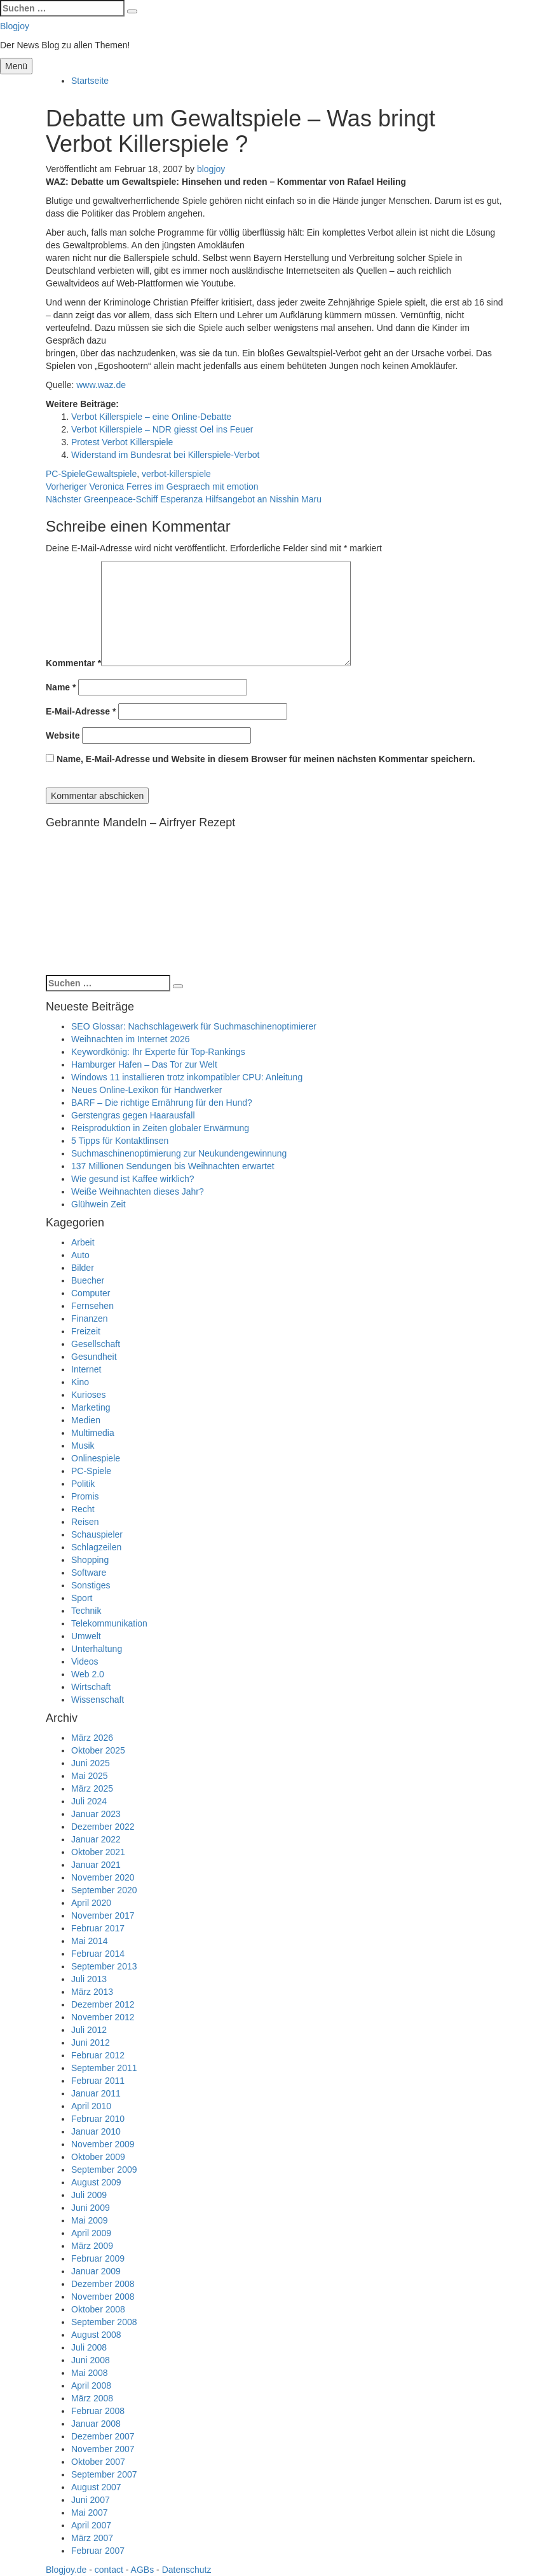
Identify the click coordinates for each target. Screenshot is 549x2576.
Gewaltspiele (111, 474)
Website (62, 735)
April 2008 (91, 2385)
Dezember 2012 (103, 2004)
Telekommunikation (109, 1623)
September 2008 (104, 2322)
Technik (86, 1611)
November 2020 (103, 1877)
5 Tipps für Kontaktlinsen (119, 1141)
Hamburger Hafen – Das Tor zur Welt (144, 1064)
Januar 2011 (96, 2093)
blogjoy (211, 169)
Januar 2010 (96, 2131)
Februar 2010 (98, 2119)
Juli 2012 (89, 2030)
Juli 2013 (89, 1979)
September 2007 (104, 2474)
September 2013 (104, 1966)
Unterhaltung (96, 1649)
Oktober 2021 (98, 1852)
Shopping (90, 1560)
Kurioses (88, 1395)
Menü (16, 66)
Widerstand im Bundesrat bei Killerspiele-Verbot (165, 455)
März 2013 (92, 1992)
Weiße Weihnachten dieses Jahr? (137, 1191)
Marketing (90, 1407)
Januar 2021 (96, 1865)
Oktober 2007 (98, 2462)
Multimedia (92, 1433)
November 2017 (103, 1915)
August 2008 (96, 2335)
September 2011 (104, 2068)
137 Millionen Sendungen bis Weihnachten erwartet (172, 1166)
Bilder (82, 1268)
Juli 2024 (89, 1801)
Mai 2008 (89, 2373)
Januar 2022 (96, 1839)
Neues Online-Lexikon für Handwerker (146, 1090)
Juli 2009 (89, 2195)
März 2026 (92, 1738)
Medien (85, 1420)
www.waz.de (101, 385)
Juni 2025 (90, 1763)
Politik (83, 1484)
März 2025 (92, 1788)
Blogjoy (14, 26)
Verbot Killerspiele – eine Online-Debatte (151, 417)
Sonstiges (90, 1585)
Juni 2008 (90, 2360)
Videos (84, 1661)
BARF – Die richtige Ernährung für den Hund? (161, 1102)
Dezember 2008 (103, 2284)
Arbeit (83, 1242)
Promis (85, 1496)
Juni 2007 (90, 2500)
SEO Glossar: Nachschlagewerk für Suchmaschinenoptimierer (193, 1026)
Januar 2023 (96, 1814)
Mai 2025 (89, 1776)
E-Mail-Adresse (81, 711)
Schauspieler (97, 1534)
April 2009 (91, 2233)
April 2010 (91, 2106)
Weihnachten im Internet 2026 (130, 1039)
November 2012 (103, 2017)
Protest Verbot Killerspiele (122, 442)
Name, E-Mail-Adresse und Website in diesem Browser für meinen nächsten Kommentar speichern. (266, 759)
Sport (81, 1598)
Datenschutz (187, 2570)
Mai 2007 (89, 2512)
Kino (80, 1382)
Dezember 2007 (103, 2436)
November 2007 (103, 2449)
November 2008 (103, 2296)
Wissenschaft (97, 1699)
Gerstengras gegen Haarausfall (133, 1115)
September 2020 (104, 1890)
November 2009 (103, 2144)
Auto (80, 1255)
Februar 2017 (98, 1928)
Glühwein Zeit (98, 1204)
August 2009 (96, 2182)
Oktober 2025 (98, 1750)
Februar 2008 (98, 2411)
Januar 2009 (96, 2271)
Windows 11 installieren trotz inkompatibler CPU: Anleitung (186, 1077)
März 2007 (92, 2538)
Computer (90, 1293)
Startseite (90, 81)
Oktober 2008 (98, 2309)
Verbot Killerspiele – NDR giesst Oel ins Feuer (162, 429)
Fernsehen (92, 1306)
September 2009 (104, 2169)
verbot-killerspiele (176, 474)
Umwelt (86, 1636)
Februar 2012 (98, 2055)
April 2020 (91, 1903)
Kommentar (73, 663)
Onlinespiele (95, 1458)
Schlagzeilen (96, 1547)
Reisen (85, 1522)
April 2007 (91, 2525)
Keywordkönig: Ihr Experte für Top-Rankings (158, 1052)
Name (61, 687)
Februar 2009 (98, 2258)
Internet (86, 1369)
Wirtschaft (91, 1687)
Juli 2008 (89, 2347)
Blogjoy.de (66, 2570)
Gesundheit (94, 1357)
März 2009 (92, 2246)
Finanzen (89, 1318)
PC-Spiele (66, 474)
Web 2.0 (87, 1674)
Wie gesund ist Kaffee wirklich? (132, 1179)
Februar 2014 (98, 1954)
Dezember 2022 (103, 1826)
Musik (83, 1445)
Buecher (87, 1280)
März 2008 (92, 2398)
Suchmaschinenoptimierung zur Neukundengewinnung (179, 1153)
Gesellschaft (95, 1344)
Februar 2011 (98, 2081)
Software (88, 1572)
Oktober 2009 (98, 2157)
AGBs (142, 2570)
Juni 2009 (90, 2208)
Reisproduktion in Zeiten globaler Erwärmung (160, 1128)
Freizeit (85, 1331)
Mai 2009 (89, 2220)
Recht (83, 1509)
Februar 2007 (98, 2551)
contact (109, 2570)
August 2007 (96, 2487)
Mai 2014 (89, 1941)
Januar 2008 (96, 2423)
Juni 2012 (90, 2042)
